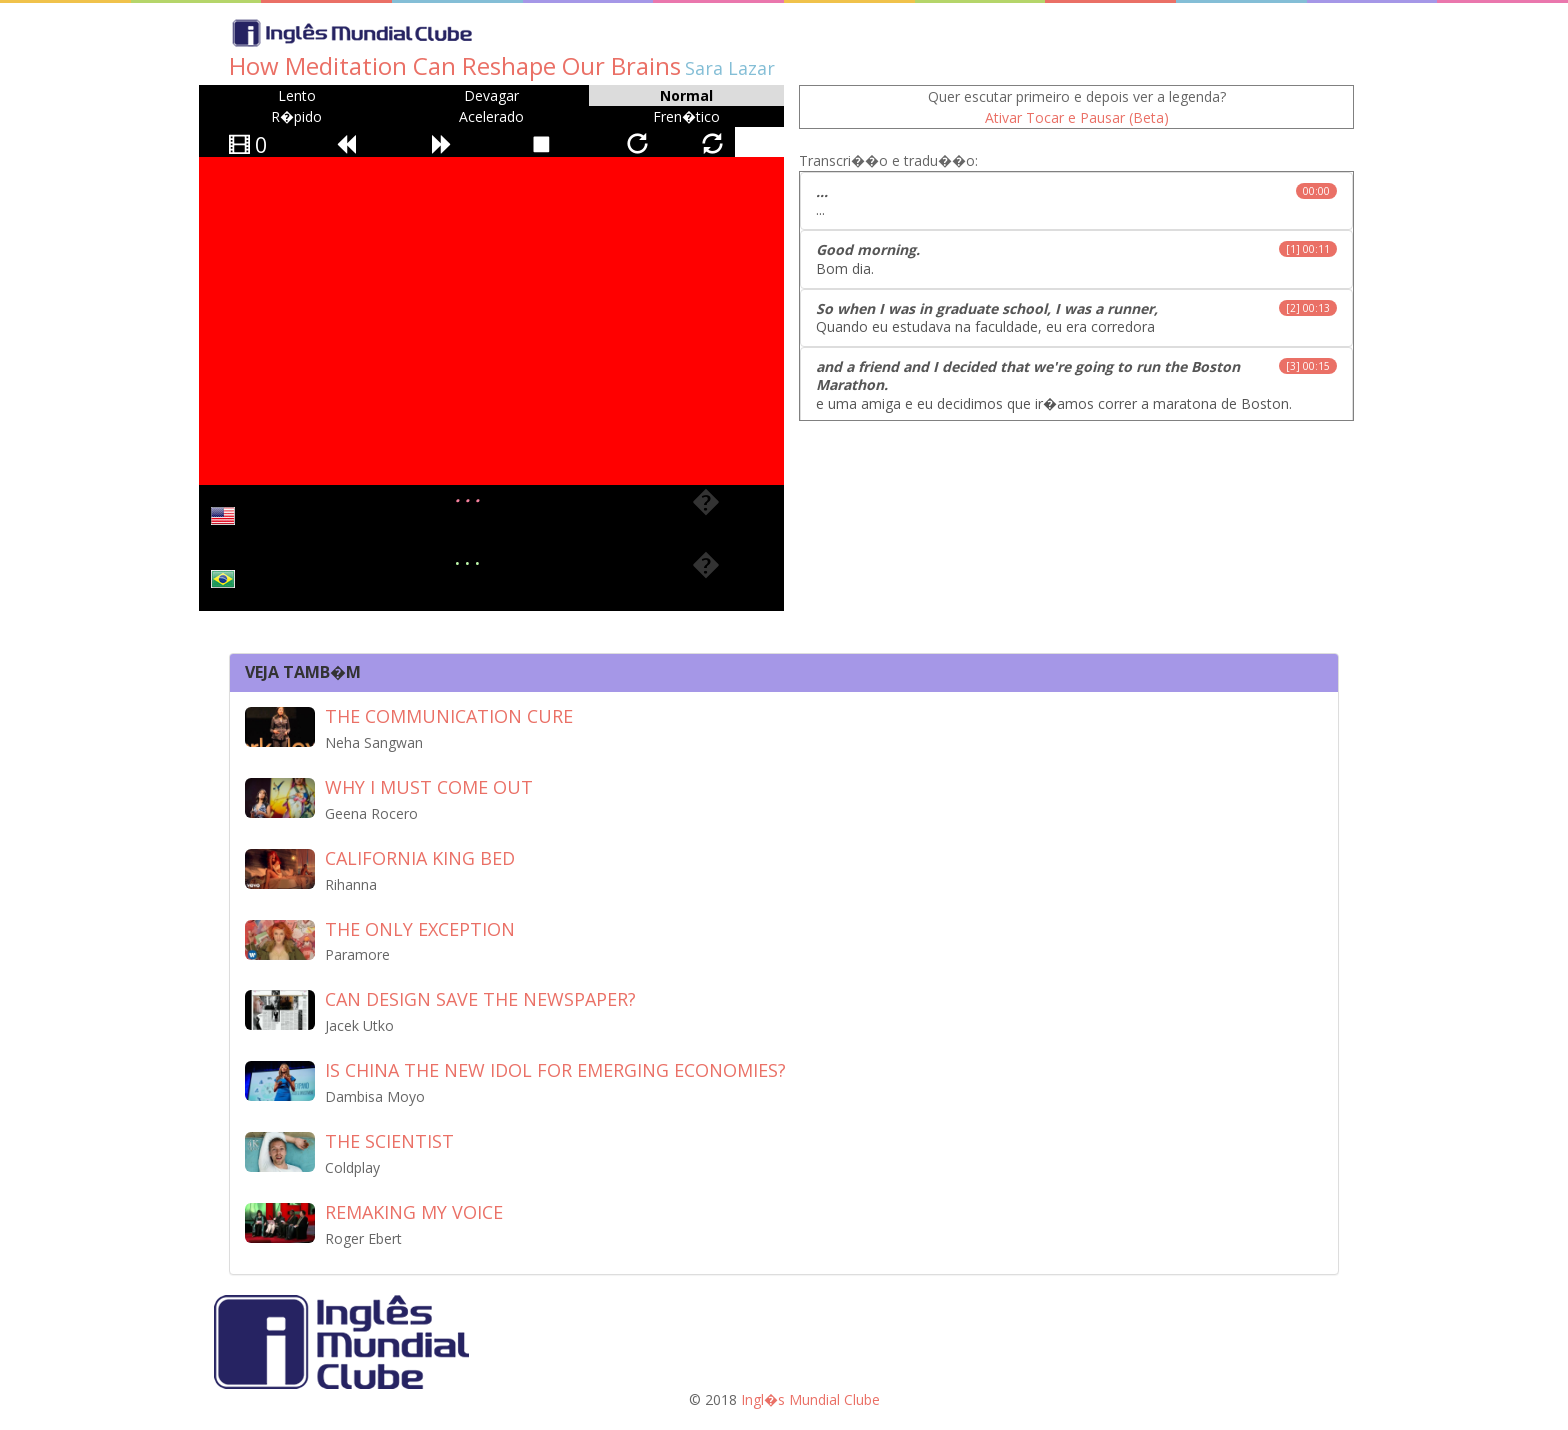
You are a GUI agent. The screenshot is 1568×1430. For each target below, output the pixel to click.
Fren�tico (686, 116)
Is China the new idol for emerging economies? (555, 1070)
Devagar (491, 95)
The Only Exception (420, 929)
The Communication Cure (449, 716)
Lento (297, 95)
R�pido (296, 116)
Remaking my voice (414, 1212)
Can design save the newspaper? (480, 999)
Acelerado (491, 116)
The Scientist (389, 1141)
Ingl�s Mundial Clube (810, 1399)
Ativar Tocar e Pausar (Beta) (1077, 117)
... (1076, 200)
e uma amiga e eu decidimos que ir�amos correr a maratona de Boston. (1076, 384)
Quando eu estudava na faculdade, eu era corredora (1076, 317)
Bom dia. (1076, 258)
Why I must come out (429, 787)
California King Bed (420, 858)
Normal (686, 95)
